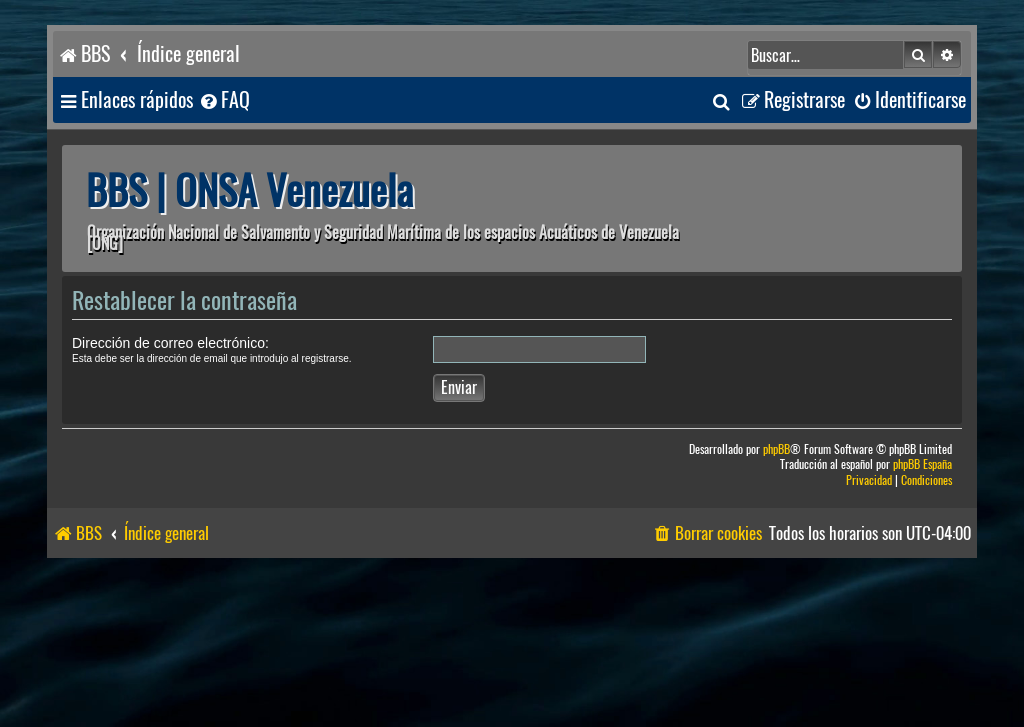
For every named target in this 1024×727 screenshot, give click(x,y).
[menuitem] (224, 100)
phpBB (776, 449)
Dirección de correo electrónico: (170, 343)
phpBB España (922, 464)
